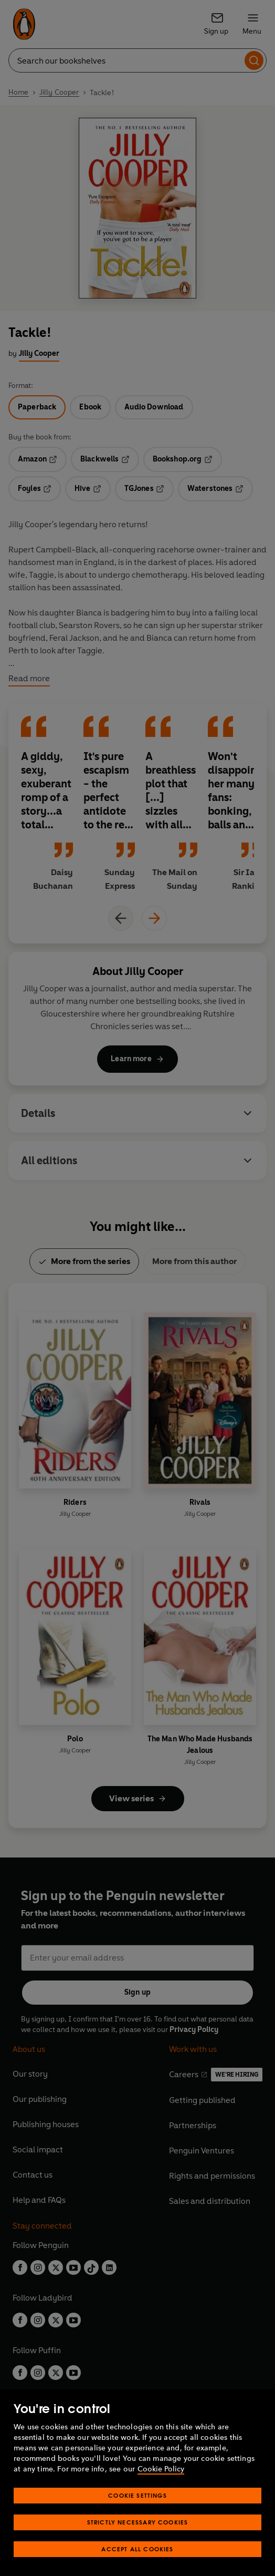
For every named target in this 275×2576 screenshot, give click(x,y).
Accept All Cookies (137, 2549)
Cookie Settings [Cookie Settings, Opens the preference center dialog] (137, 2495)
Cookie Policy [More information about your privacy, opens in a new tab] (161, 2469)
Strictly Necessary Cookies (137, 2522)
